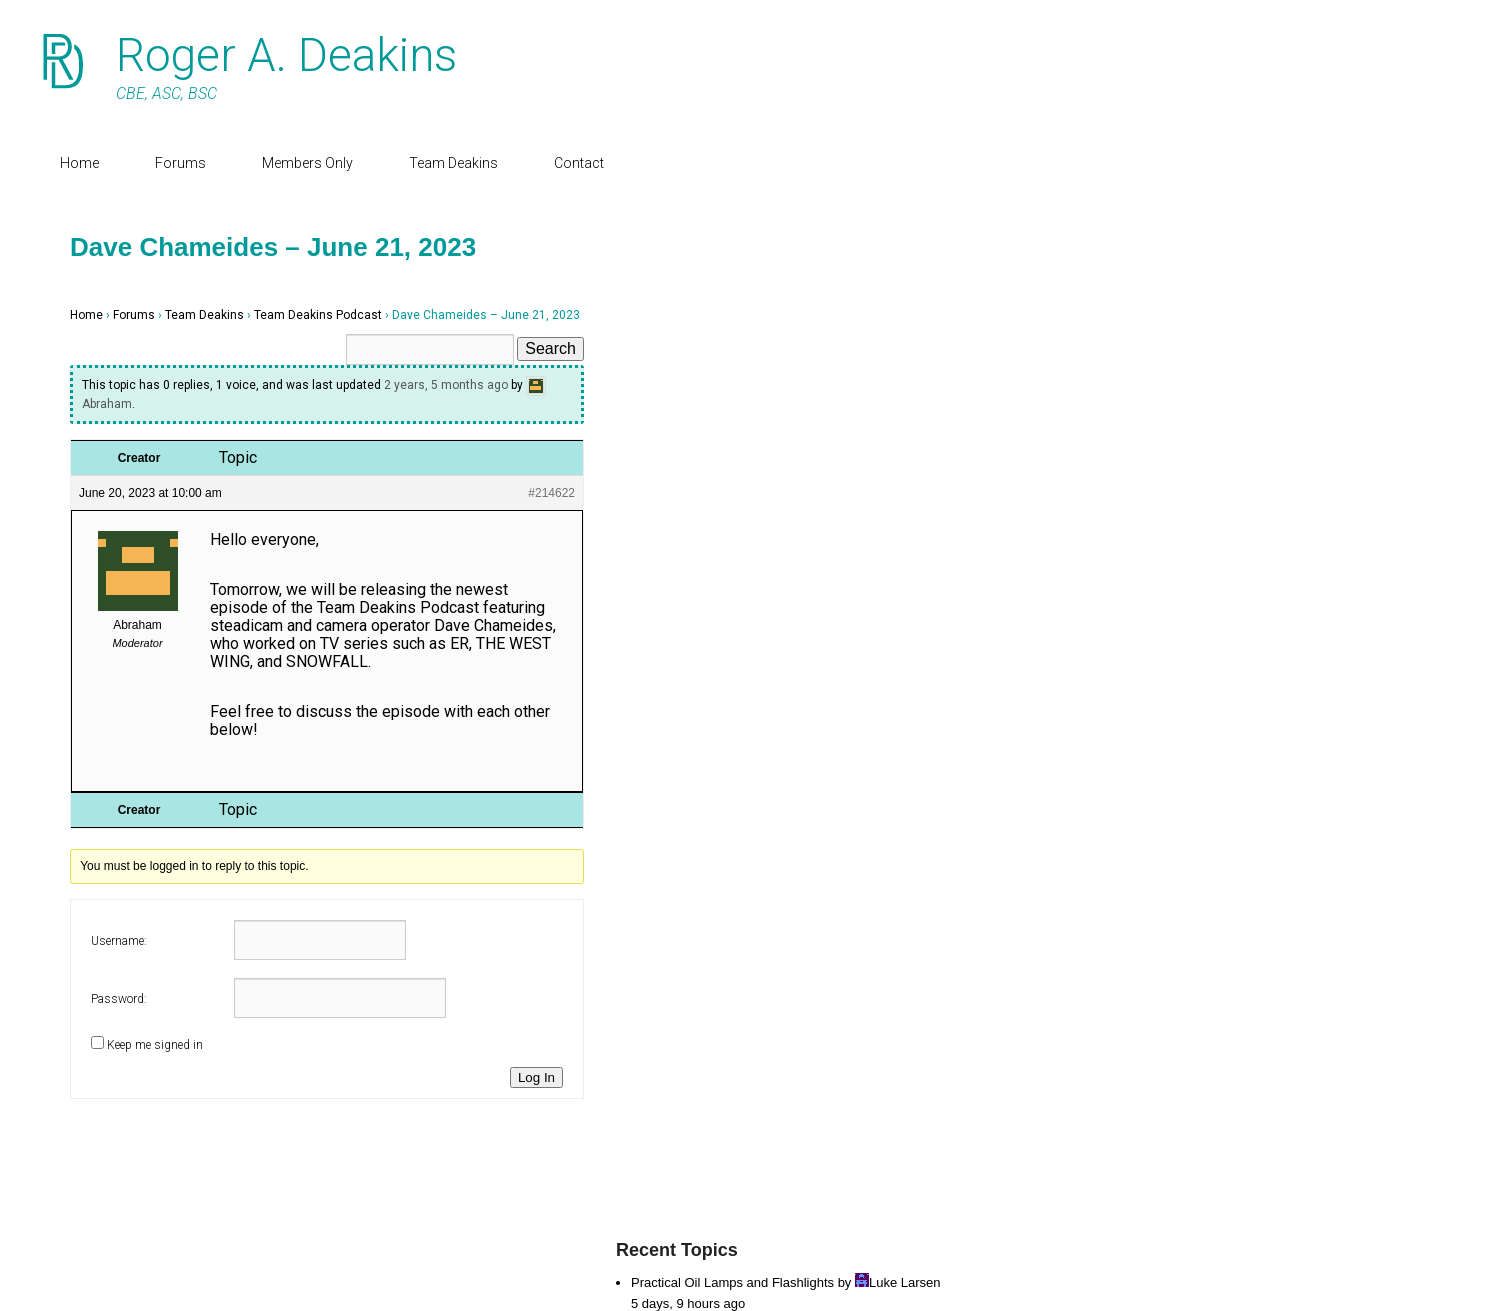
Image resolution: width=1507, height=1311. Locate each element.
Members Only (307, 163)
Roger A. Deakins (286, 55)
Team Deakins (453, 163)
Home (79, 163)
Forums (180, 163)
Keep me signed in (155, 1045)
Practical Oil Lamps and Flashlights (732, 1282)
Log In (536, 1077)
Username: (119, 941)
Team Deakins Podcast (318, 315)
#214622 (551, 493)
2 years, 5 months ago (446, 385)
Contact (579, 163)
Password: (119, 999)
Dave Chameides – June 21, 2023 (273, 247)
